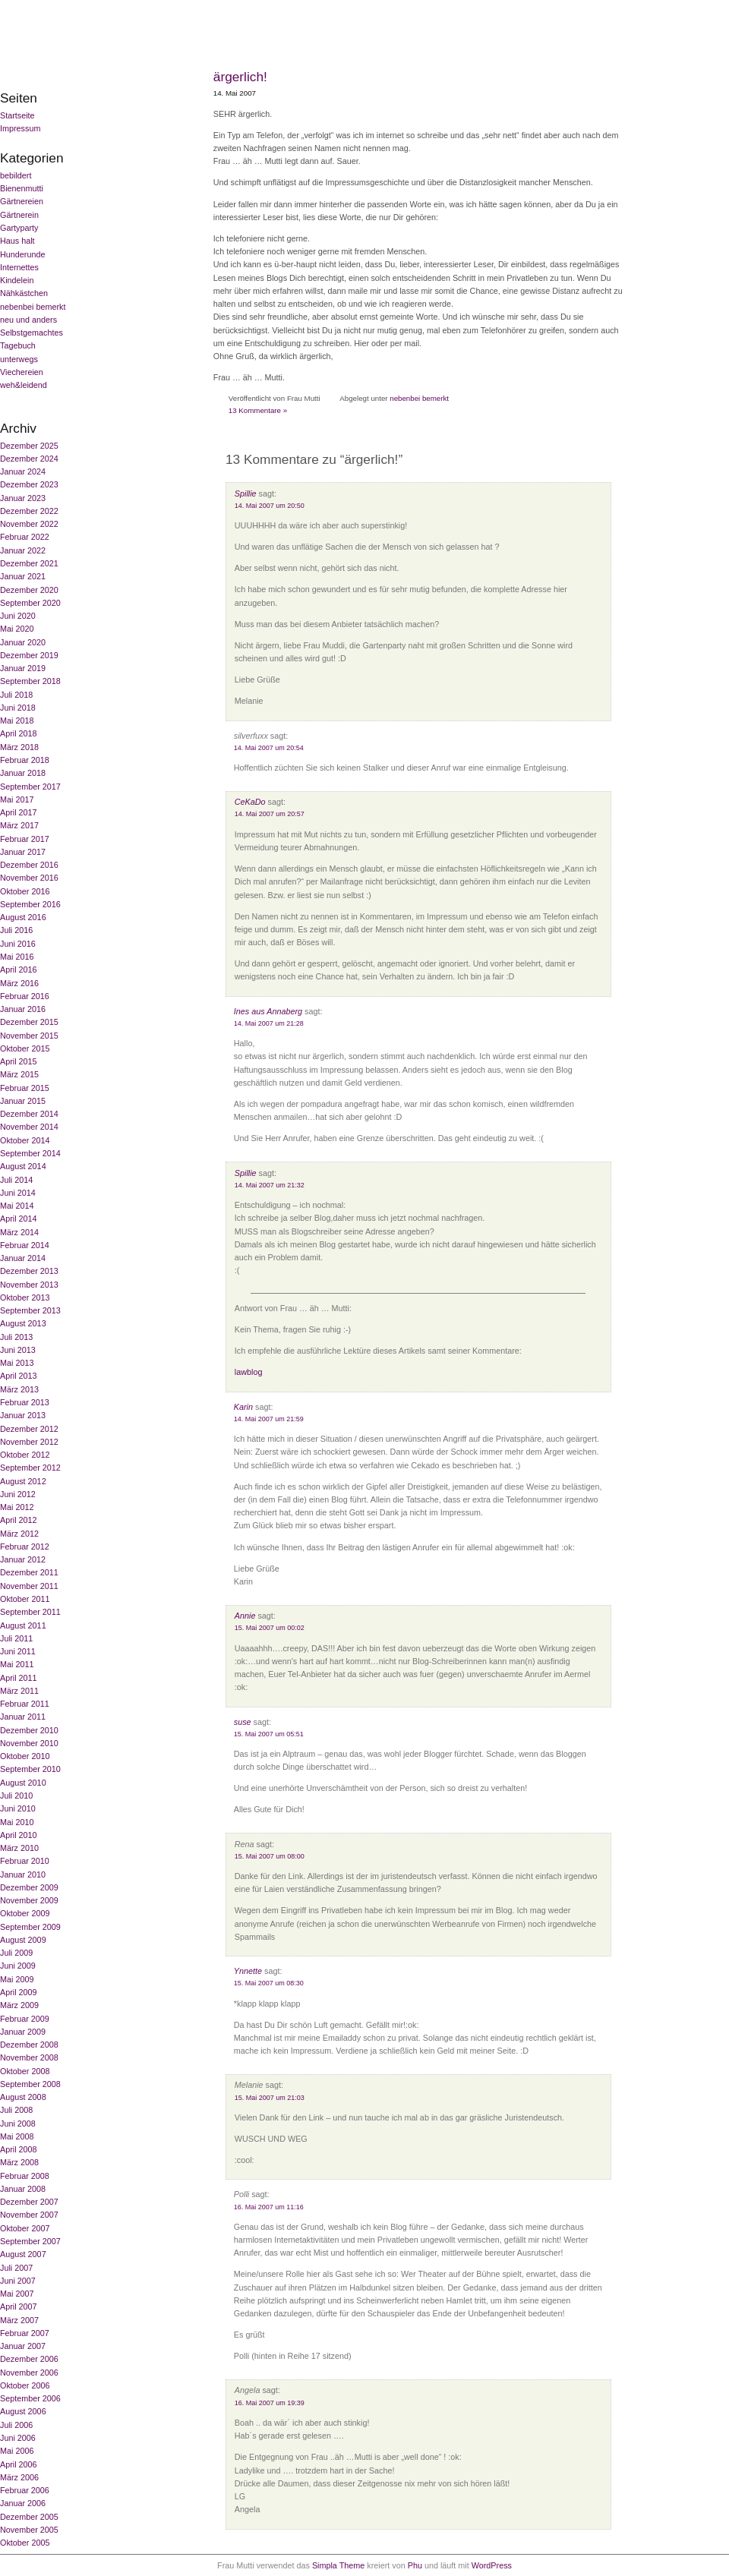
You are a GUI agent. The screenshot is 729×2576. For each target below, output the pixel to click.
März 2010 (19, 1847)
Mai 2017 (16, 799)
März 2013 (19, 1389)
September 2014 (30, 1153)
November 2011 (29, 1586)
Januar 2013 (23, 1415)
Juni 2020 (18, 615)
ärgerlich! (240, 76)
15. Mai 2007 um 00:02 (270, 1628)
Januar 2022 (23, 550)
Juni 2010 (18, 1808)
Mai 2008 (16, 2136)
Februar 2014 (24, 1245)
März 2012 (19, 1533)
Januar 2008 (23, 2188)
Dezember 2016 (29, 864)
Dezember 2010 (29, 1730)
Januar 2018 (23, 772)
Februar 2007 (24, 2333)
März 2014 (19, 1232)
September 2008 (30, 2084)
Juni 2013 (18, 1349)
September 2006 (30, 2398)
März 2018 (19, 747)
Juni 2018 (18, 707)
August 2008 (23, 2096)
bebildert (15, 175)
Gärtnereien (21, 201)
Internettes (19, 267)
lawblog (249, 1371)
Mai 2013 (16, 1362)
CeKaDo (250, 801)
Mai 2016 (16, 956)
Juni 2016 (18, 943)
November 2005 (29, 2529)
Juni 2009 (18, 1965)
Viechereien (21, 372)
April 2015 (18, 1061)
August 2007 (23, 2254)
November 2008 (29, 2057)
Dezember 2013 (29, 1270)
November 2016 (29, 877)
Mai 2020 (16, 628)
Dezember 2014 (29, 1113)
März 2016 (19, 983)
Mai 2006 (16, 2450)
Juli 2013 (16, 1337)
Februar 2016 (24, 996)
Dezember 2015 (29, 1021)
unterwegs (19, 359)
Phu (415, 2565)
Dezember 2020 (29, 589)
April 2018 (18, 733)
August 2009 (23, 1939)
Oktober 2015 (24, 1048)
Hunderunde (22, 254)
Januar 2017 (23, 851)
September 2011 (30, 1611)
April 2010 (18, 1835)
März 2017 (19, 825)
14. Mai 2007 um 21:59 (269, 1419)
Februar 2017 (24, 838)
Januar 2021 (23, 576)
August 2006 (23, 2411)
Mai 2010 (16, 1822)
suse (242, 1721)
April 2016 (18, 969)
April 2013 (18, 1375)
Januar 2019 (23, 668)
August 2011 (23, 1625)
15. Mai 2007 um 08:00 (270, 1856)
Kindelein (16, 280)
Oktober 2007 (24, 2228)
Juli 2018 (16, 694)
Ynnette (248, 1970)
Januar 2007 (23, 2346)
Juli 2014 (16, 1179)
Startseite (17, 115)
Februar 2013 (24, 1402)
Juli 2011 (16, 1638)
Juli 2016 (16, 930)
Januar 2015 (23, 1100)
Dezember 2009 (29, 1887)
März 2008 (19, 2162)
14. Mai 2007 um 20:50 (270, 505)
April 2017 (18, 812)
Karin (243, 1406)
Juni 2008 (18, 2123)
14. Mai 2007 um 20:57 (270, 814)
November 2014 (29, 1126)
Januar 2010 (23, 1874)
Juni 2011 (18, 1651)
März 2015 (19, 1074)
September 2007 (30, 2241)
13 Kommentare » (258, 410)
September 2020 (30, 602)
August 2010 (23, 1782)
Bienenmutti (21, 188)
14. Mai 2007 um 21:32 (270, 1185)
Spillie (246, 493)
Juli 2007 (16, 2267)
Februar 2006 (24, 2490)
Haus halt (17, 240)
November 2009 (29, 1900)
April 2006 (18, 2464)
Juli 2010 (16, 1795)
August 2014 (23, 1166)
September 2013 (30, 1310)
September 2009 (30, 1926)
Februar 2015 (24, 1088)
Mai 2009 (16, 1979)
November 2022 (29, 523)
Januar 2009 (23, 2031)
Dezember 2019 (29, 655)
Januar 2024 (23, 471)
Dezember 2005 (29, 2516)
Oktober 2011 (24, 1598)
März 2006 (19, 2477)
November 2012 (29, 1441)
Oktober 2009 (24, 1913)
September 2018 (30, 681)
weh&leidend (23, 384)
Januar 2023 (23, 498)
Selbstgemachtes (31, 332)
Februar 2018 (24, 760)
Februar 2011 (24, 1703)
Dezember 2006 (29, 2358)
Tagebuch (18, 345)
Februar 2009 (24, 2018)
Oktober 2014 (24, 1140)
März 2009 (19, 2005)
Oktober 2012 (24, 1454)
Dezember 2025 (29, 445)
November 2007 (29, 2214)
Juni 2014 (18, 1192)
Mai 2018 (16, 720)
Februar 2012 (24, 1546)
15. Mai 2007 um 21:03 (270, 2097)
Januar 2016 (23, 1009)
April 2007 (18, 2306)
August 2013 (23, 1323)
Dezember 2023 (29, 484)
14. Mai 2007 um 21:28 (269, 1023)
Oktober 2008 (24, 2071)
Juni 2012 (18, 1494)
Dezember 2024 (29, 458)
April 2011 (18, 1677)
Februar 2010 (24, 1860)
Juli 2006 (16, 2424)
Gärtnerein (19, 214)
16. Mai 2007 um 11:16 (269, 2207)
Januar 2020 (23, 642)
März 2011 (19, 1690)
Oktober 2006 (24, 2385)
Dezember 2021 (29, 563)
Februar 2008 (24, 2175)
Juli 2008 (16, 2109)
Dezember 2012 (29, 1428)
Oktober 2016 (24, 891)
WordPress (492, 2565)
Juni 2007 (18, 2280)
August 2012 (23, 1481)
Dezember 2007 (29, 2201)
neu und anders (28, 319)
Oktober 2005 (24, 2542)
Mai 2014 (16, 1205)
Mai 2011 (16, 1664)
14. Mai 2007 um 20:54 (269, 748)
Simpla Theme (338, 2565)
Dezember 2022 (29, 511)
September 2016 (30, 904)
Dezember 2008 (29, 2044)
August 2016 (23, 917)
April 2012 (18, 1519)
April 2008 (18, 2149)
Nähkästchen (24, 293)
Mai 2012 (16, 1507)
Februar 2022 (24, 536)
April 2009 (18, 1992)
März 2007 (19, 2320)
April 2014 (18, 1218)
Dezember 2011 (29, 1572)
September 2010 (30, 1769)
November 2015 (29, 1035)
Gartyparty (19, 227)
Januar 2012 (23, 1559)
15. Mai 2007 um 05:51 (269, 1734)
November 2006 (29, 2372)
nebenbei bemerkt (32, 306)
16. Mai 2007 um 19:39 (270, 2403)
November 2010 (29, 1743)
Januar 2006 (23, 2503)
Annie (245, 1615)
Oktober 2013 (24, 1297)
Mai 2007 (16, 2293)
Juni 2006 (18, 2437)
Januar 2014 (23, 1258)
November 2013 (29, 1284)
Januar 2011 (23, 1716)
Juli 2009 (16, 1952)
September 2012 (30, 1467)
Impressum (20, 128)
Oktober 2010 (24, 1756)
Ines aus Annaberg (268, 1011)
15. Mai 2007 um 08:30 (269, 1983)
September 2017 (30, 786)
